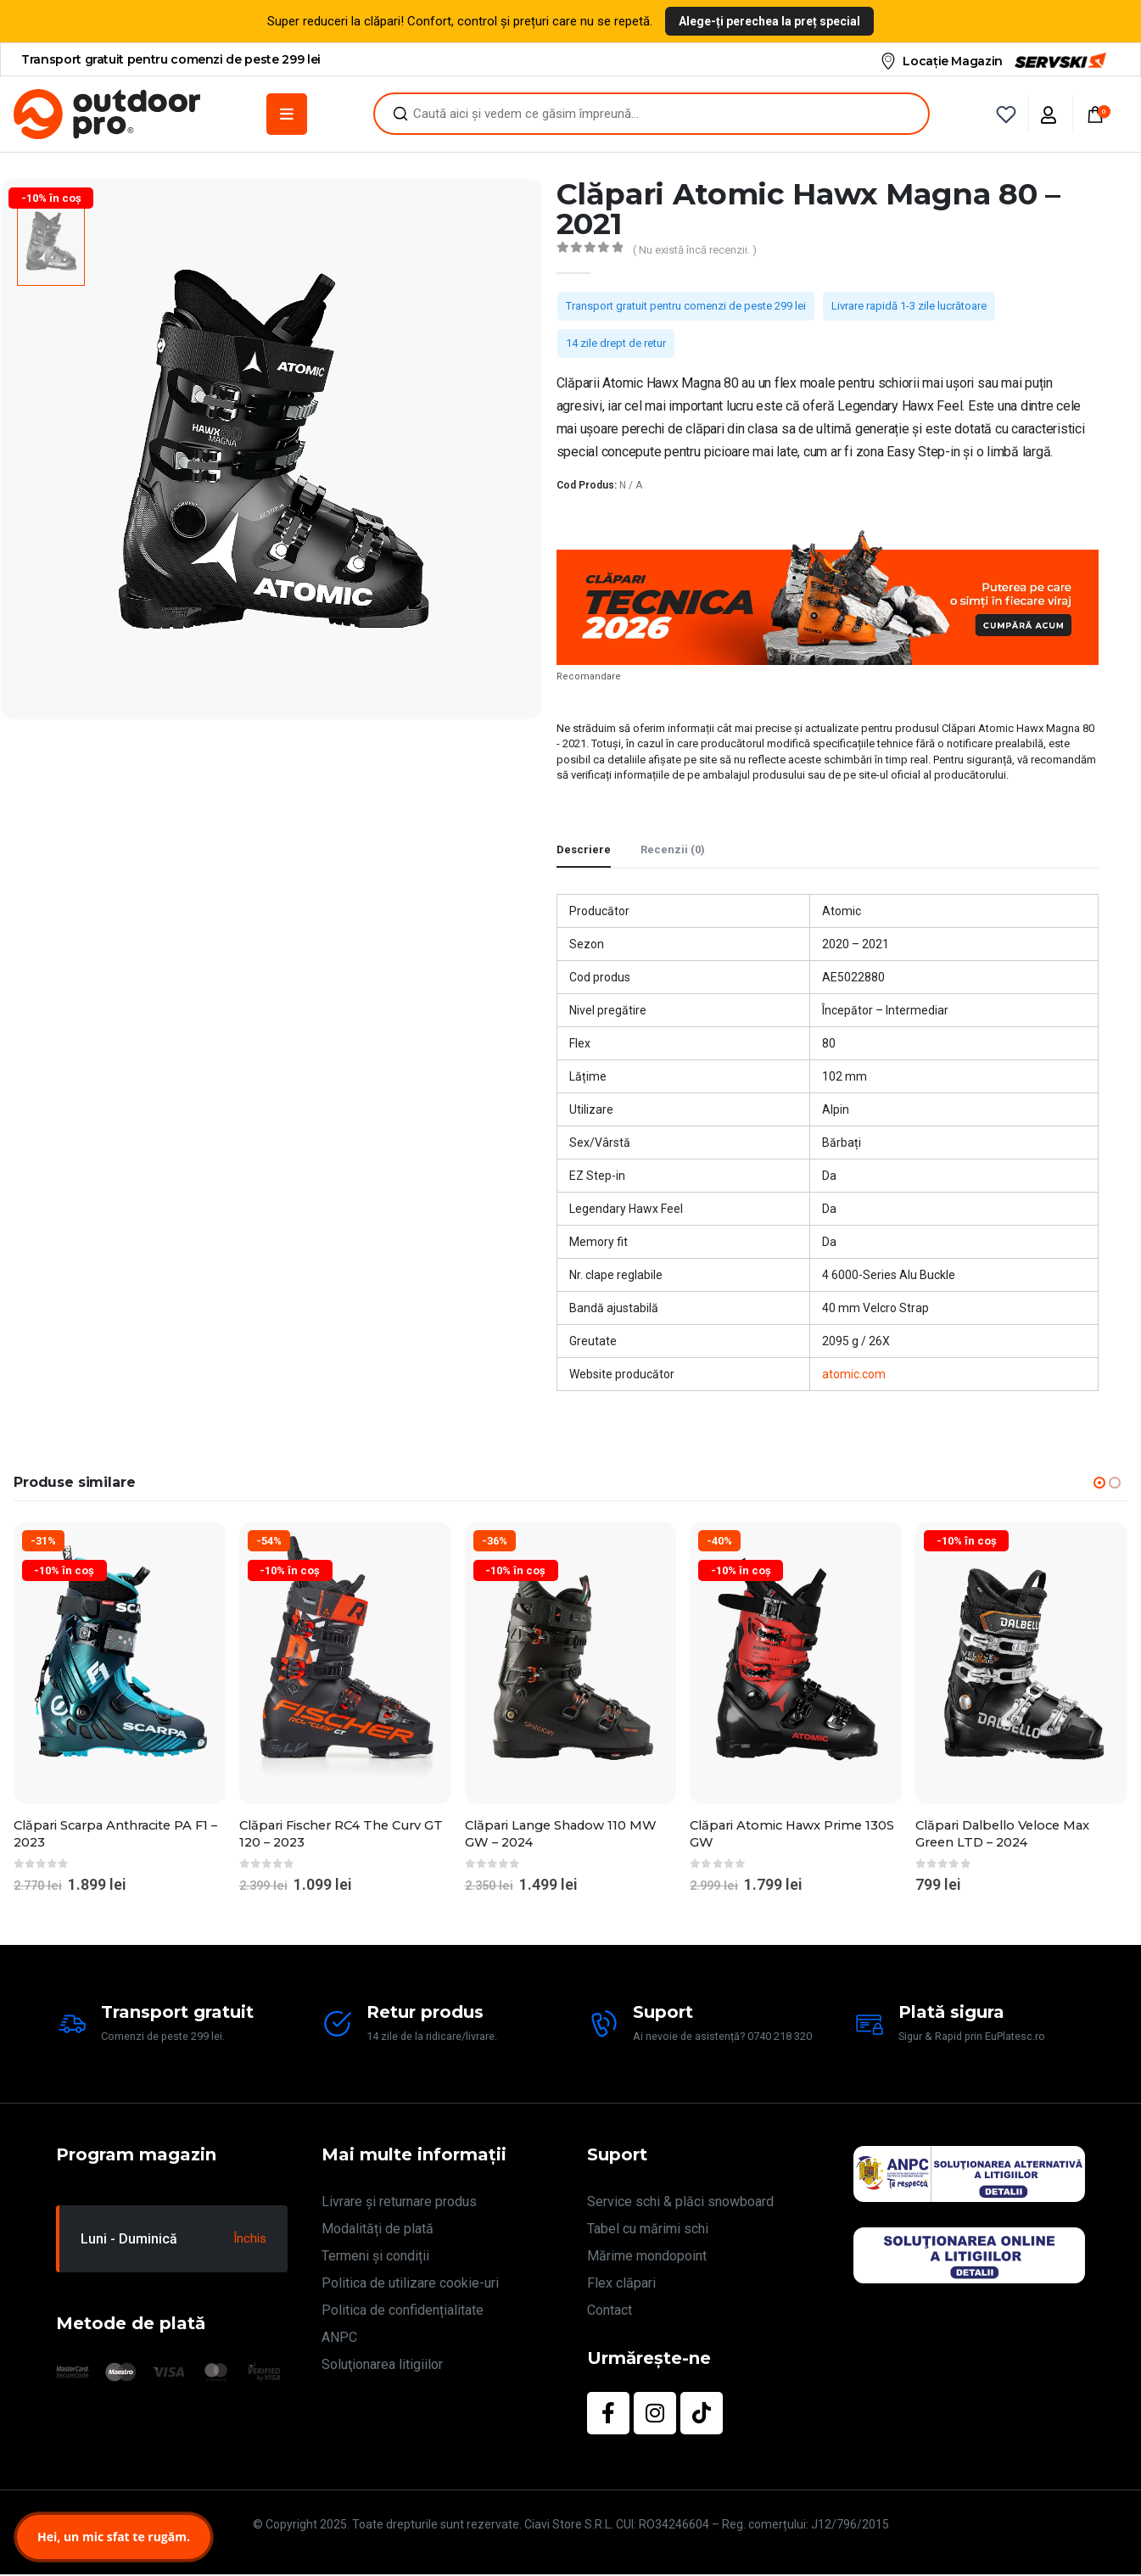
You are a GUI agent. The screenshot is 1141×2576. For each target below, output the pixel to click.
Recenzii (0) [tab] (672, 849)
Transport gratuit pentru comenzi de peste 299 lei (686, 305)
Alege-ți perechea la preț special (769, 21)
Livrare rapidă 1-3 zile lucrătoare (909, 305)
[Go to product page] (120, 1663)
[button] (1099, 1482)
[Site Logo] (107, 114)
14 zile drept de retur (616, 343)
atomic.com (854, 1374)
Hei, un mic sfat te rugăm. (113, 2537)
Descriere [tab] (584, 849)
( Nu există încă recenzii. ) (695, 249)
